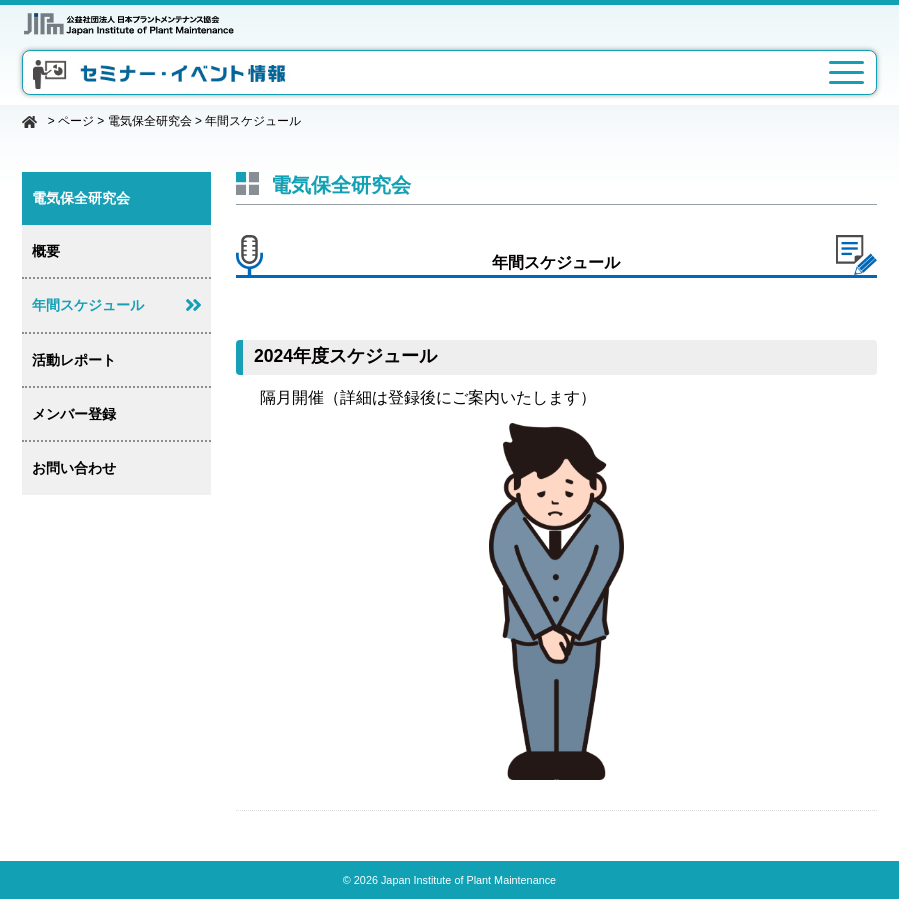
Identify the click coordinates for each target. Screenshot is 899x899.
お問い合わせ (74, 468)
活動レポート (74, 360)
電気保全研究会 (150, 121)
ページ (76, 121)
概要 (46, 251)
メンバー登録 (74, 414)
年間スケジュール (88, 305)
